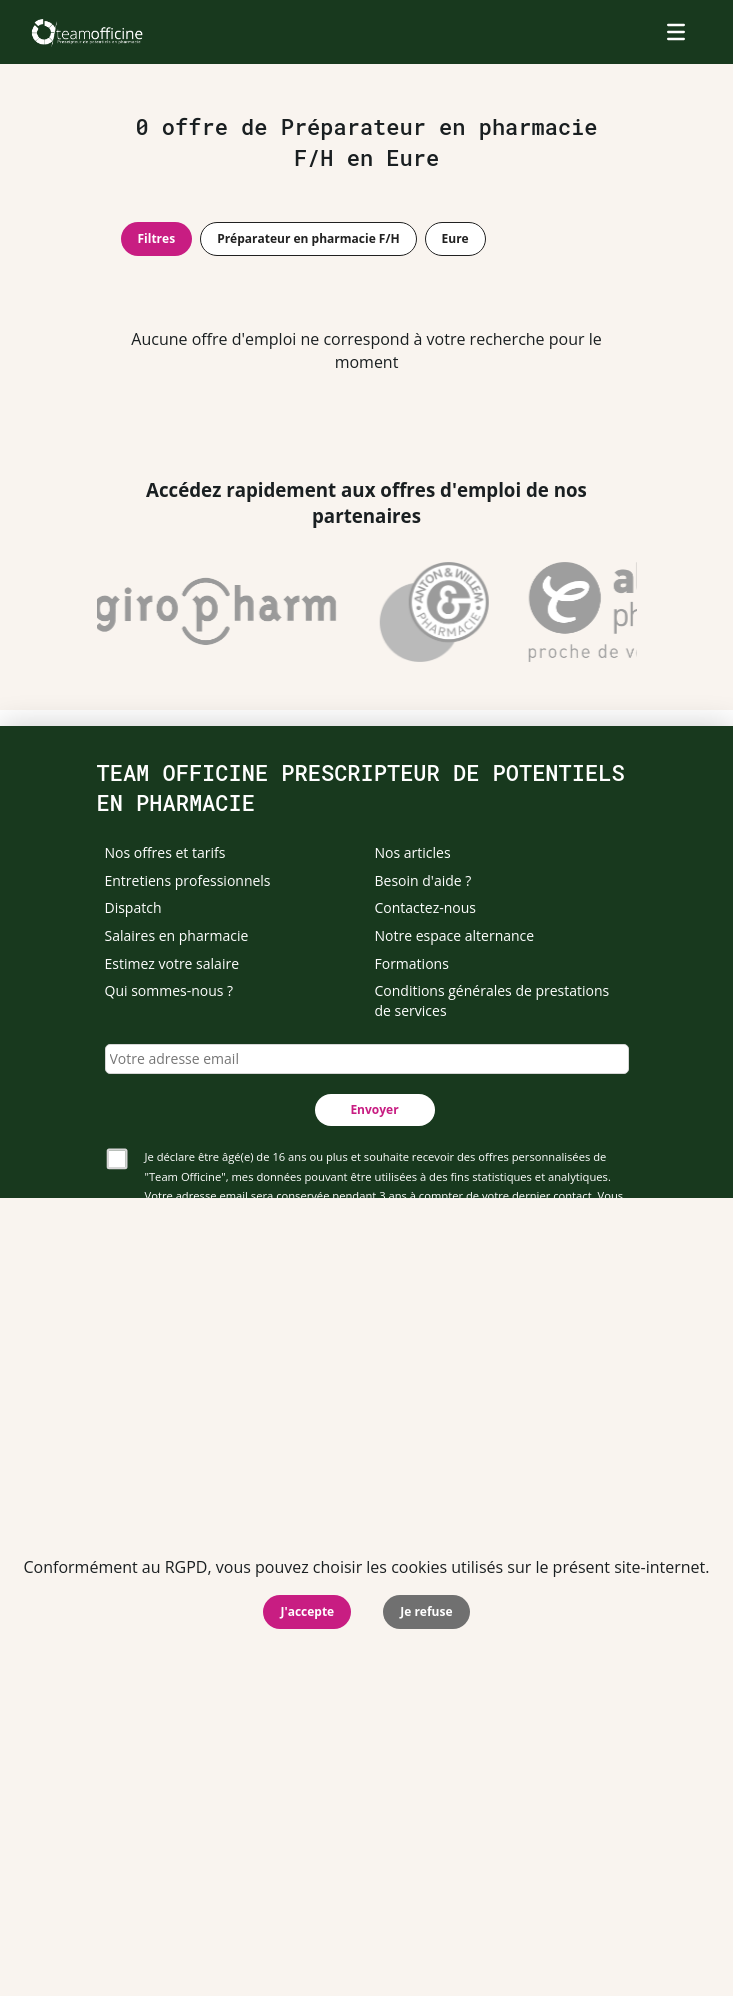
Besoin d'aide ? (423, 880)
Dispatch (133, 907)
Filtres (157, 238)
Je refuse (426, 1611)
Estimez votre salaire (172, 963)
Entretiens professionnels (188, 880)
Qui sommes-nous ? (169, 990)
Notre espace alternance (455, 935)
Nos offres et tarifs (165, 852)
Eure (455, 238)
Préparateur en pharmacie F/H (308, 238)
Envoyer (374, 1109)
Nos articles (413, 852)
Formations (412, 963)
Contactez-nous (426, 907)
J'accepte (307, 1611)
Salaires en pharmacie (177, 935)
